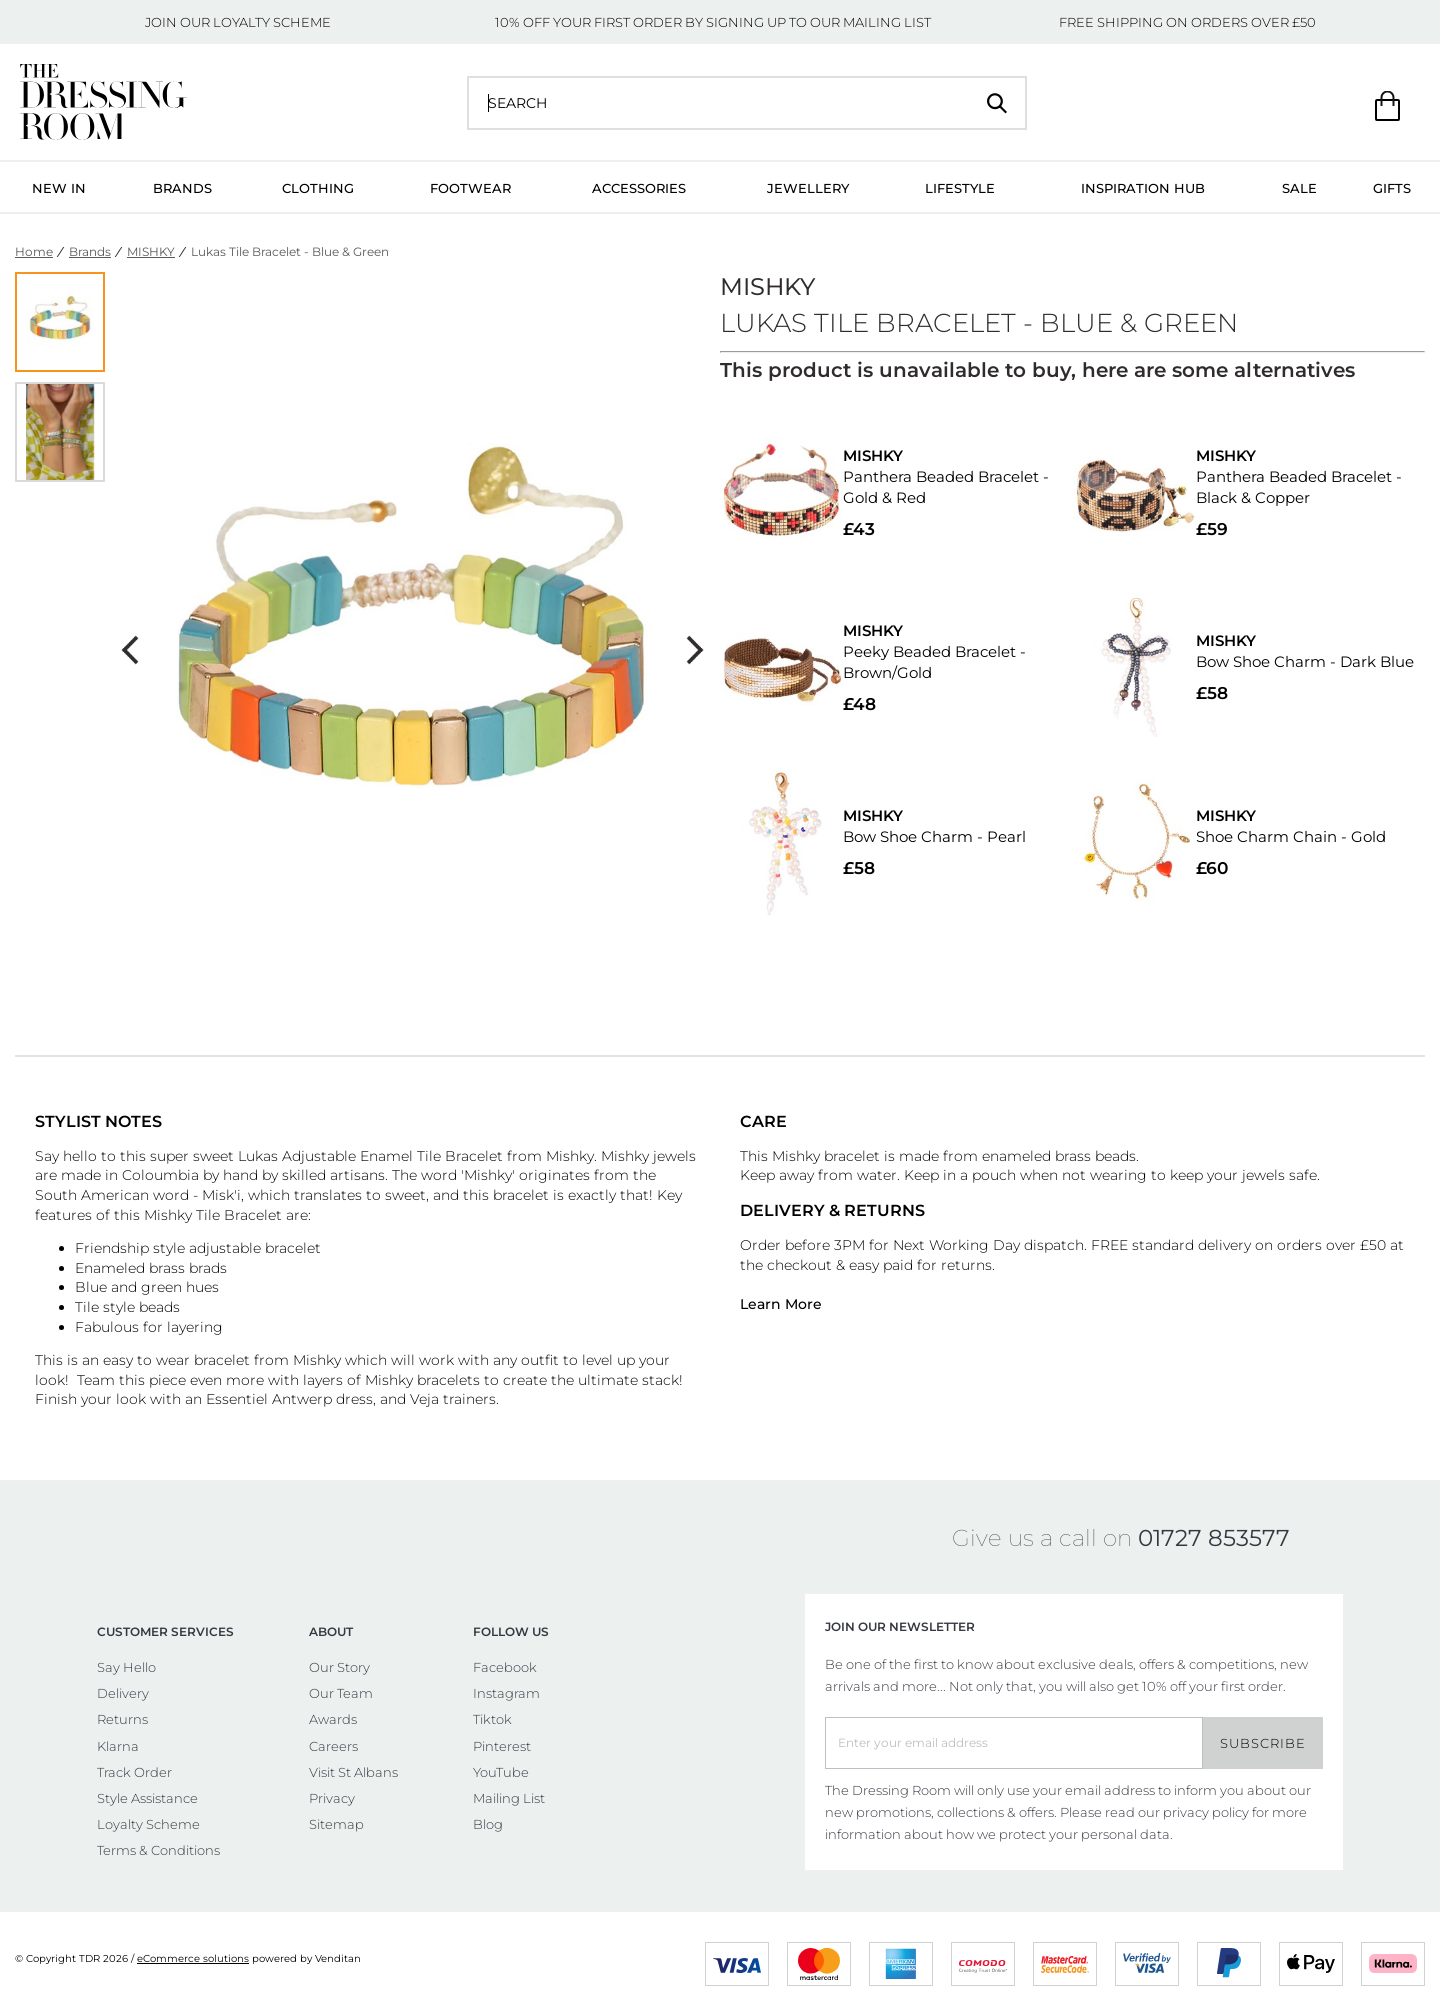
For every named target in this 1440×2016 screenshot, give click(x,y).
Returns (122, 1719)
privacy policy (1206, 1812)
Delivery (123, 1693)
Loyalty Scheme (148, 1824)
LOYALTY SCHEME (272, 22)
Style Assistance (147, 1798)
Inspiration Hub (1143, 188)
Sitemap (336, 1824)
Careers (333, 1746)
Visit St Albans (353, 1772)
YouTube (501, 1772)
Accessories (639, 188)
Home (34, 251)
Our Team (341, 1693)
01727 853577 (1214, 1538)
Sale (1299, 188)
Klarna (118, 1746)
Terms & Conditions (158, 1850)
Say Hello (126, 1667)
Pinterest (502, 1746)
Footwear (470, 188)
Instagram (506, 1693)
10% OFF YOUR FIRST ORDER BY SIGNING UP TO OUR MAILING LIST (713, 22)
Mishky (570, 1156)
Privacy (332, 1798)
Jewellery (808, 188)
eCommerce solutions (193, 1958)
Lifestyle (960, 188)
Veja (426, 1399)
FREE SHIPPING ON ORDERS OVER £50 (1187, 22)
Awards (333, 1719)
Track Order (134, 1772)
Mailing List (509, 1798)
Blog (488, 1824)
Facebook (505, 1667)
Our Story (339, 1667)
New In (59, 188)
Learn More (781, 1304)
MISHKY (151, 251)
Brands (182, 188)
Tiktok (492, 1719)
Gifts (1392, 188)
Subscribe (1263, 1743)
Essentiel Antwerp (269, 1399)
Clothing (318, 188)
